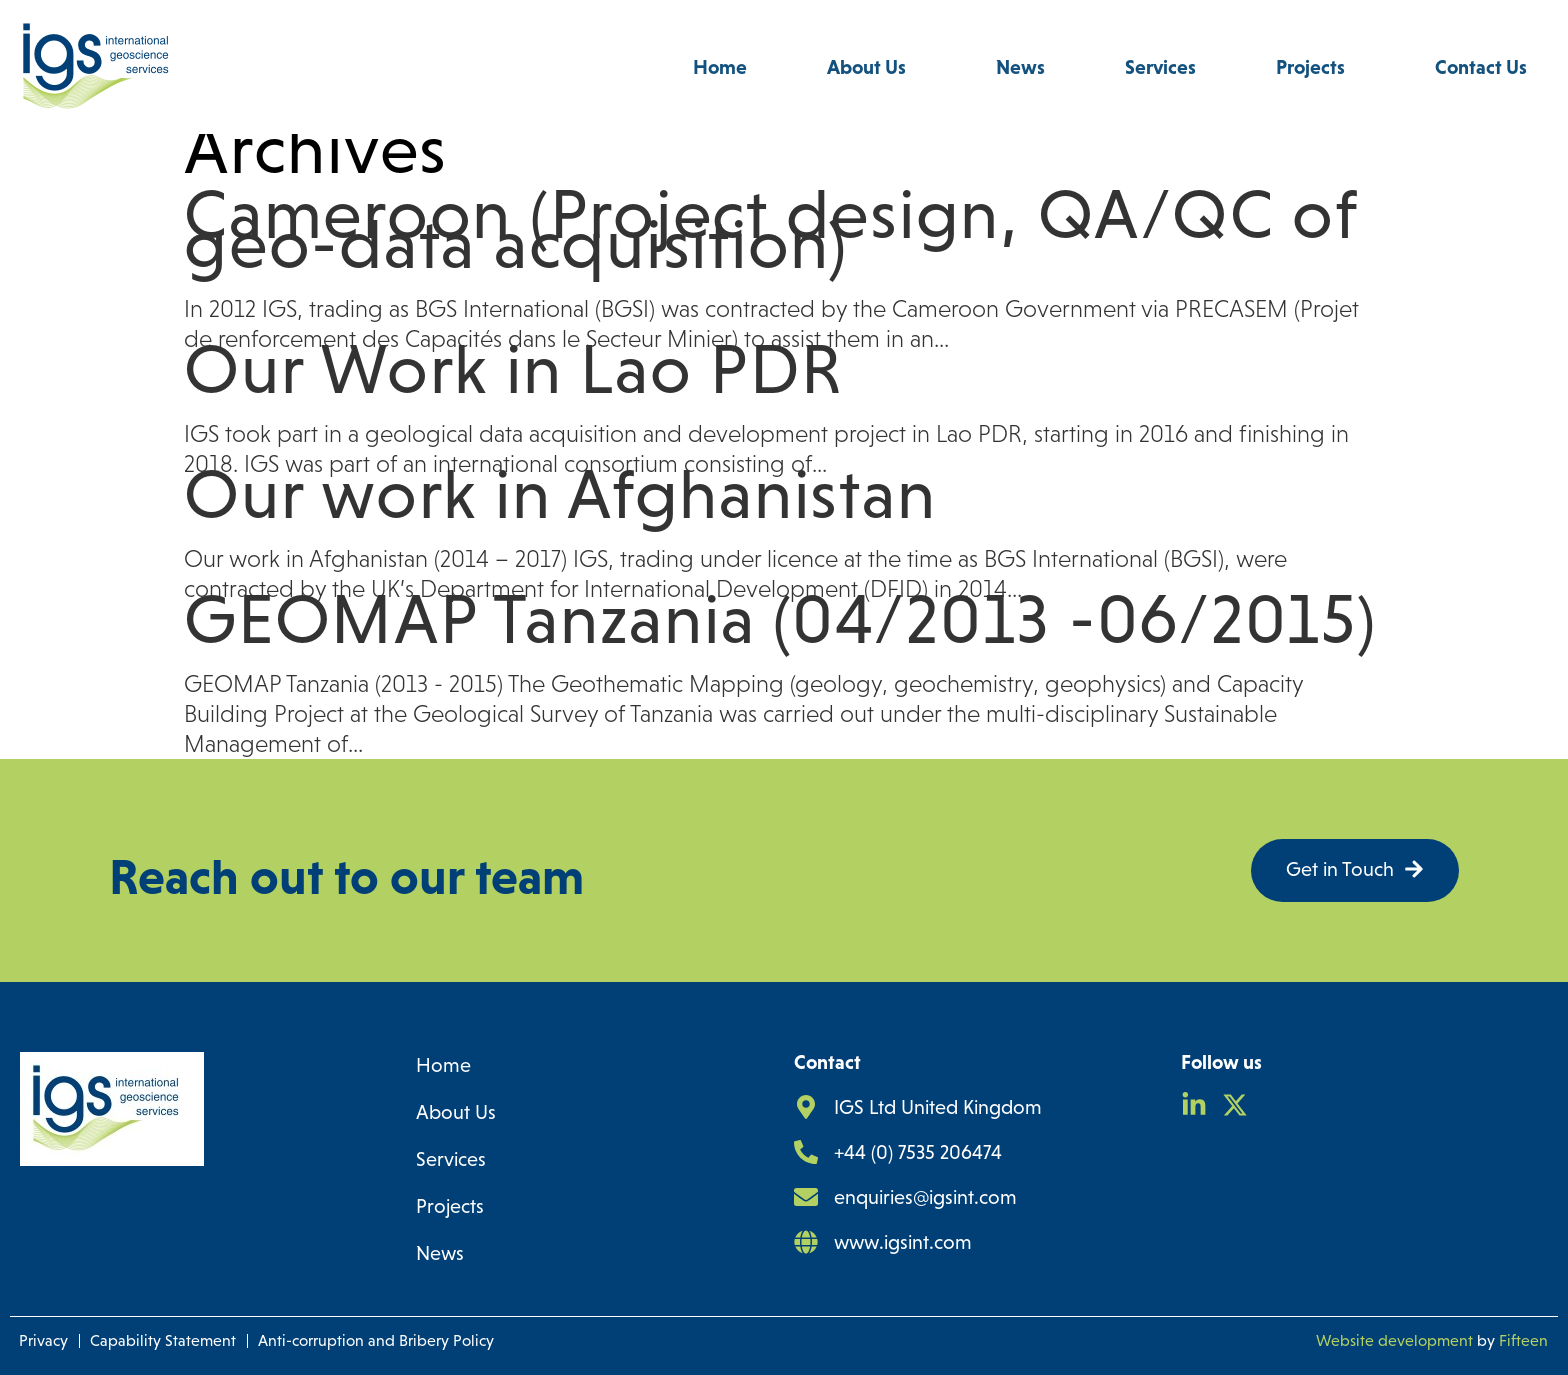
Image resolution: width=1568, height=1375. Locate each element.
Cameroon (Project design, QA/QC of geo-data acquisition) (771, 229)
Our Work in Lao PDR (513, 369)
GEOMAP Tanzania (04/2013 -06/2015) (780, 619)
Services (1160, 67)
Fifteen (1523, 1340)
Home (720, 67)
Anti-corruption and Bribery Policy (376, 1340)
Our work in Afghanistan (560, 494)
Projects (1315, 67)
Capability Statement (163, 1340)
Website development (1394, 1340)
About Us (871, 67)
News (1020, 67)
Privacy (43, 1340)
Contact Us (1481, 67)
